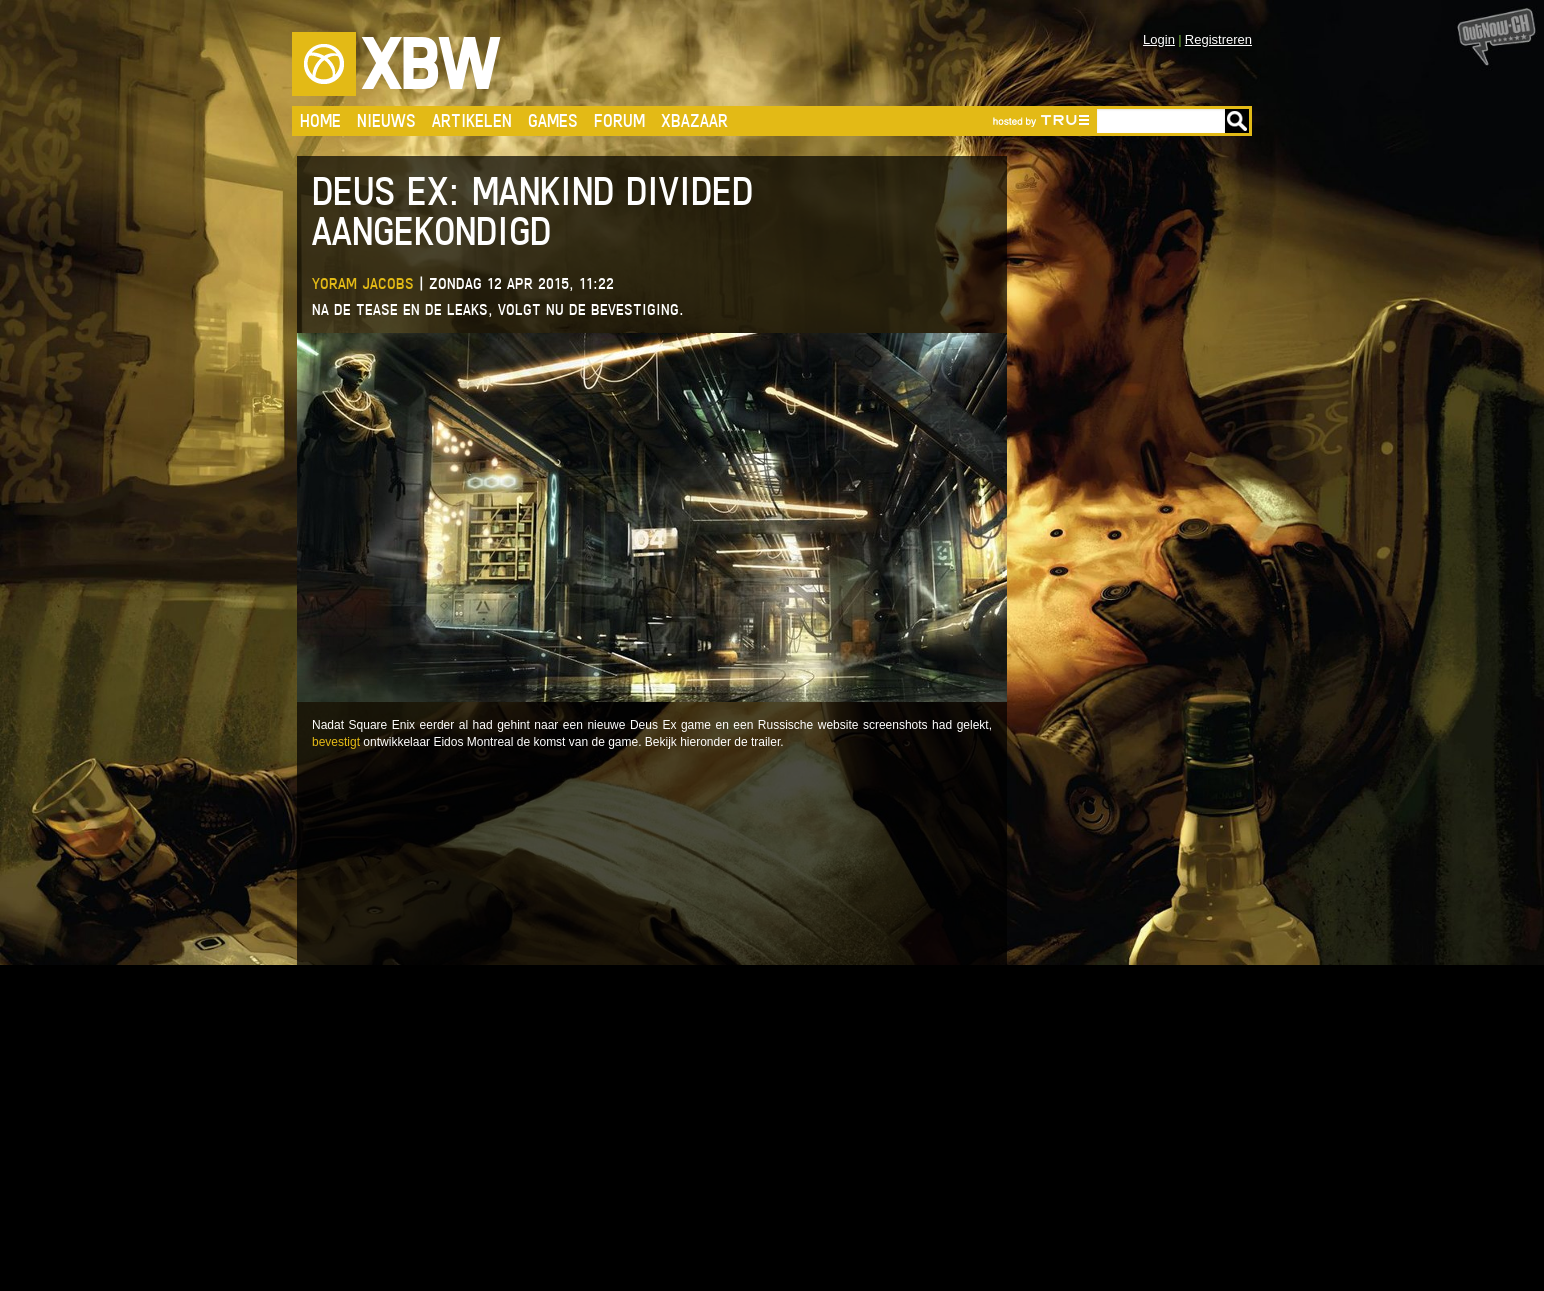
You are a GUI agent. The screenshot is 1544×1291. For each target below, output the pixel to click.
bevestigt (336, 742)
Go (1237, 121)
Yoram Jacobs (363, 283)
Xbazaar (694, 120)
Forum (619, 120)
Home (320, 120)
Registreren (1218, 39)
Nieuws (386, 120)
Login (1159, 39)
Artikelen (472, 120)
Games (553, 120)
